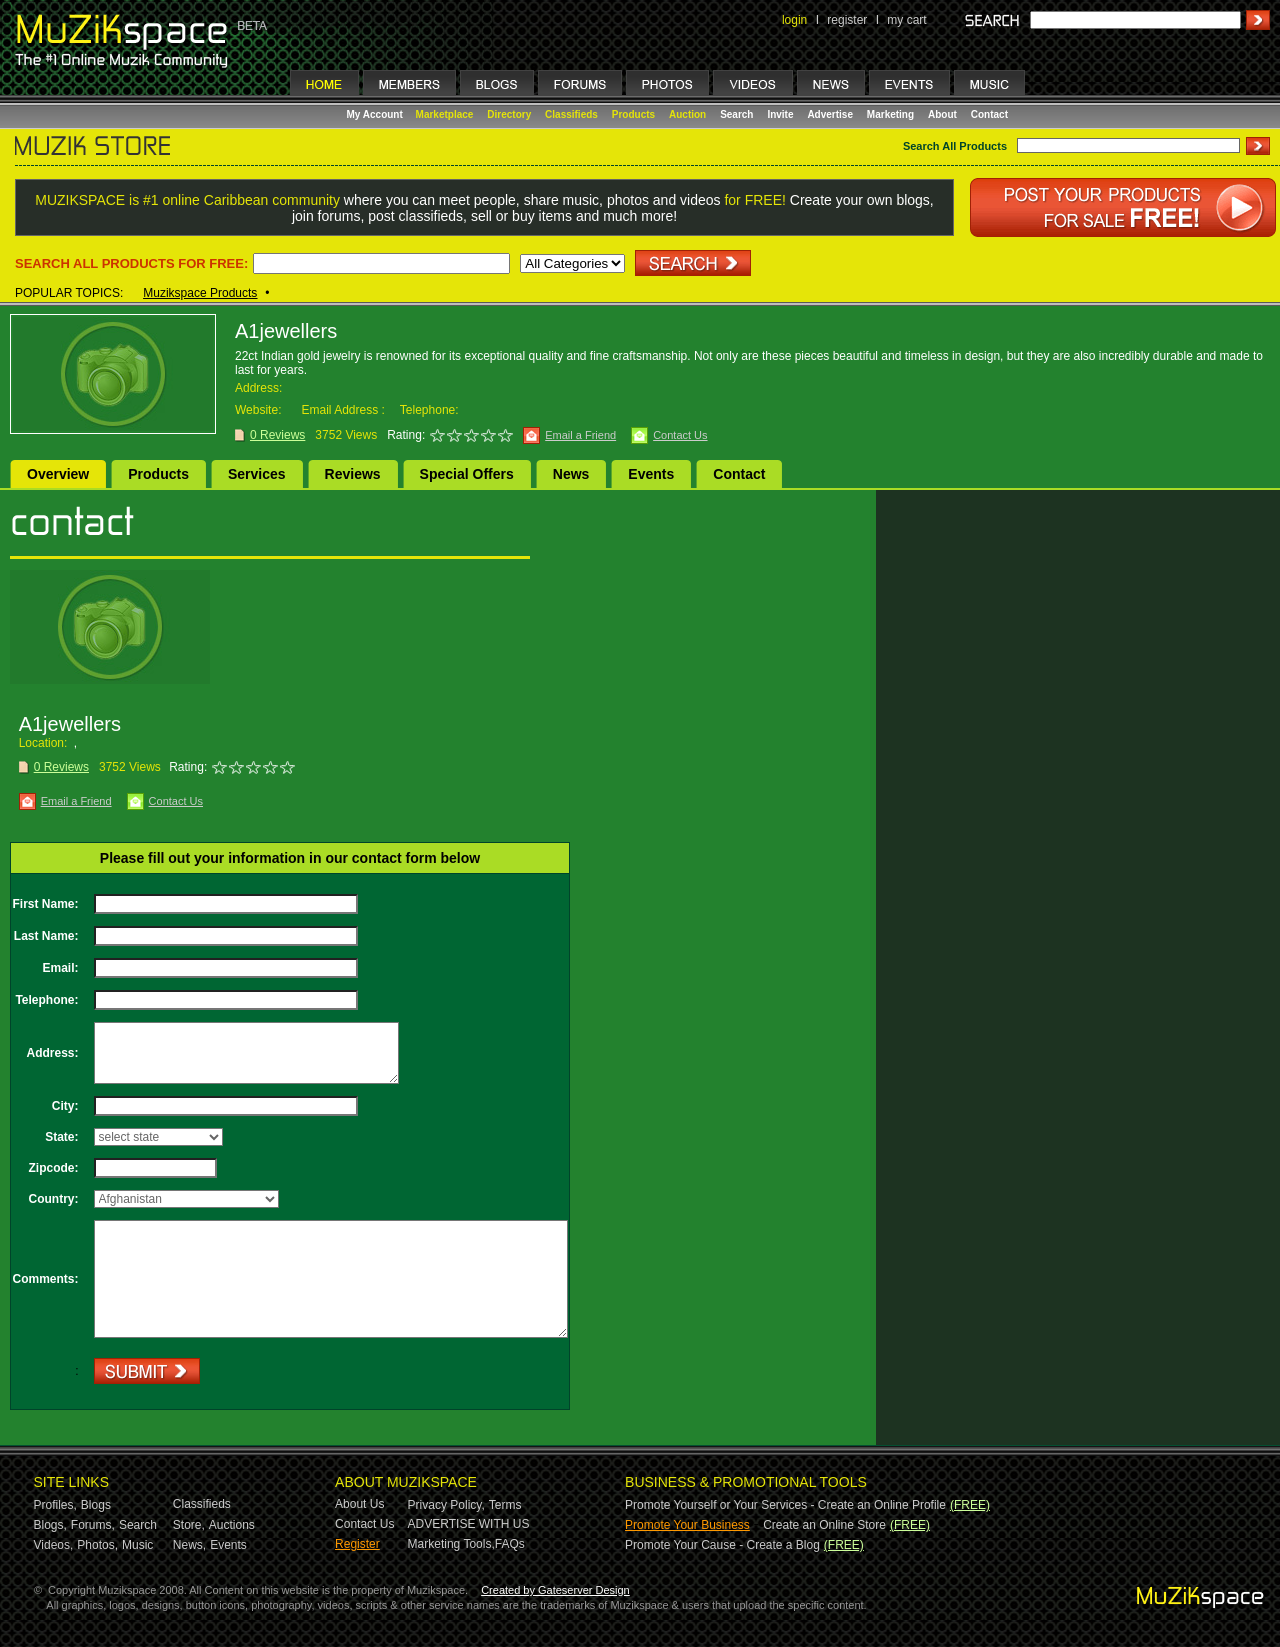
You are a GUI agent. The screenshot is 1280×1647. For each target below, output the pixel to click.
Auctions (232, 1525)
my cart (906, 20)
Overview (58, 474)
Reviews (353, 474)
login (794, 20)
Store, (189, 1525)
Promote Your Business (687, 1525)
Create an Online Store (824, 1525)
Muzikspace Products (200, 293)
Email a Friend (580, 435)
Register (357, 1544)
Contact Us (680, 435)
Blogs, (50, 1525)
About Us (359, 1504)
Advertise (830, 114)
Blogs (96, 1505)
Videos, (54, 1545)
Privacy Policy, (446, 1505)
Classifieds (571, 114)
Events (651, 474)
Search (736, 114)
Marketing (890, 114)
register (847, 20)
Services (257, 474)
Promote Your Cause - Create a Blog (722, 1545)
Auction (687, 114)
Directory (509, 114)
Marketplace (445, 114)
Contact (989, 114)
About (942, 114)
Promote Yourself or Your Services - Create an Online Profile (785, 1505)
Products (633, 114)
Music (137, 1545)
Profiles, (55, 1505)
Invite (780, 114)
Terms (505, 1505)
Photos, (97, 1545)
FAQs (510, 1544)
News (571, 474)
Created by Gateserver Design (555, 1590)
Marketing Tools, (451, 1544)
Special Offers (467, 474)
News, (189, 1545)
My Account (376, 114)
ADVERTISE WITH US (469, 1524)
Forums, (93, 1525)
